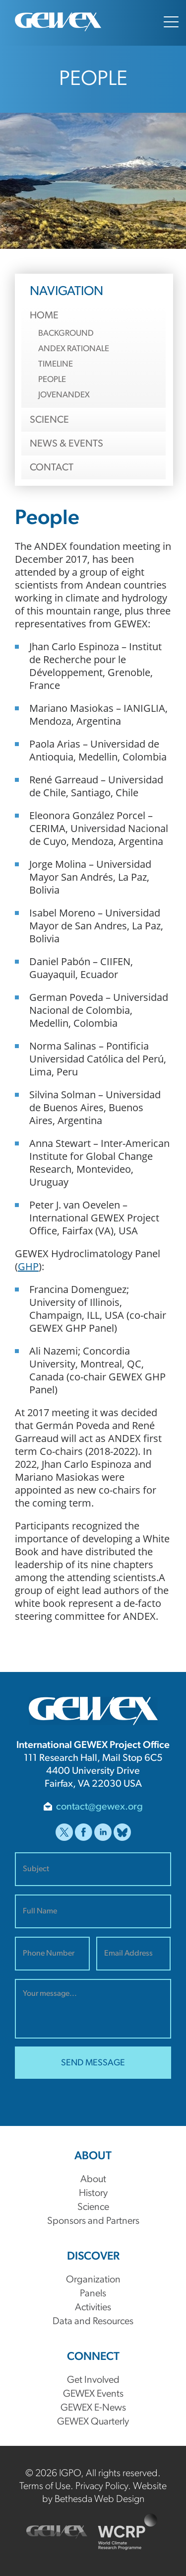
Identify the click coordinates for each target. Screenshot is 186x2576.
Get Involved (93, 2380)
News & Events (66, 444)
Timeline (55, 364)
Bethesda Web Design (99, 2499)
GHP (28, 1266)
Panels (93, 2294)
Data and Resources (93, 2322)
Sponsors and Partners (93, 2221)
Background (66, 333)
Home (44, 316)
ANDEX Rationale (73, 349)
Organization (93, 2280)
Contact (51, 468)
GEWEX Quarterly (93, 2422)
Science (49, 420)
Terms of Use (44, 2487)
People (52, 380)
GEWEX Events (93, 2394)
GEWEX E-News (93, 2408)
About (93, 2180)
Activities (93, 2308)
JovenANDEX (64, 395)
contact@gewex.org (99, 1807)
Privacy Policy (101, 2487)
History (93, 2193)
